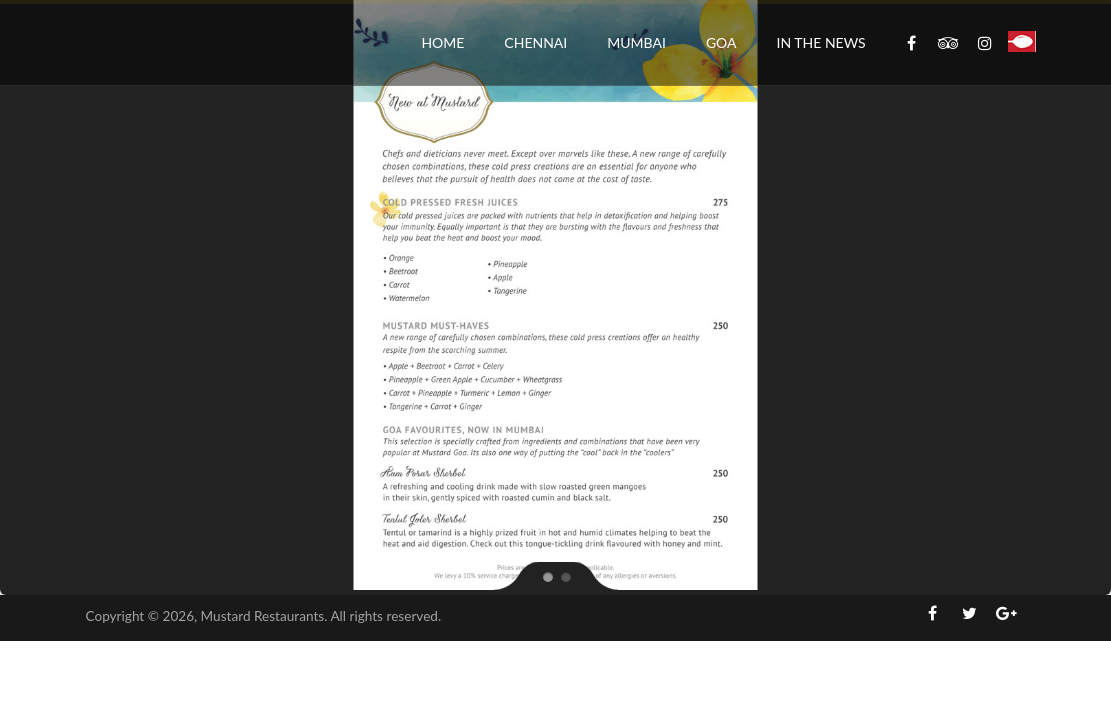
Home (442, 42)
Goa (721, 42)
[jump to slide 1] (547, 576)
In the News (821, 42)
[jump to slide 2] (565, 576)
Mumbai (636, 42)
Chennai (535, 42)
